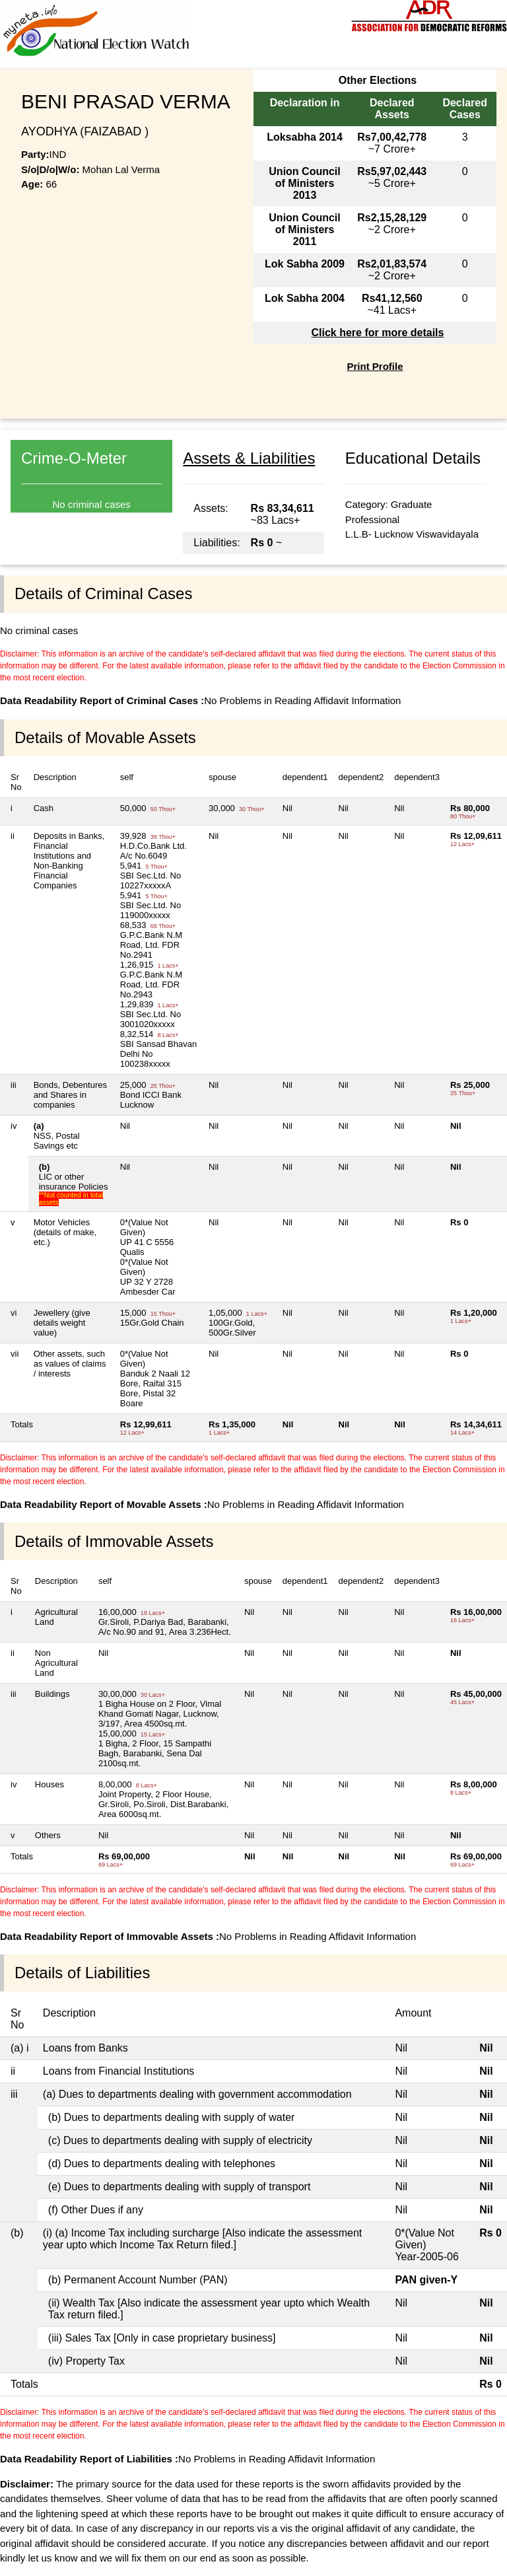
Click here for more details (377, 332)
